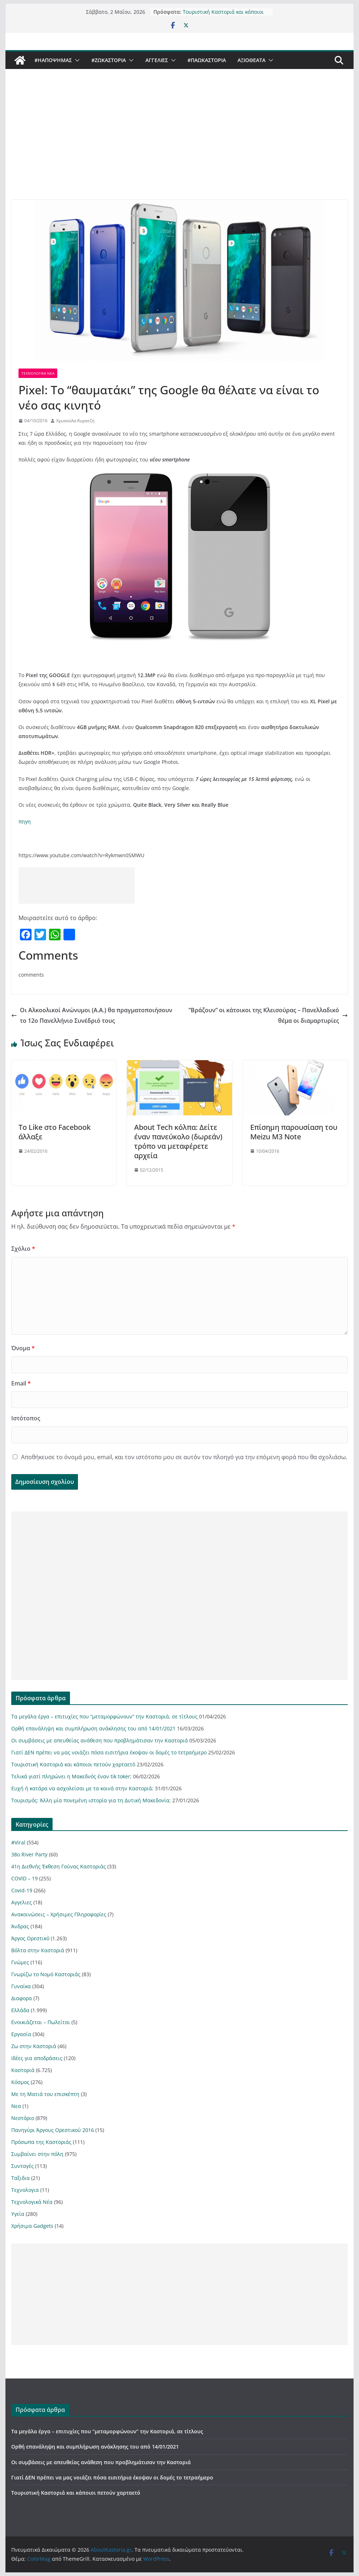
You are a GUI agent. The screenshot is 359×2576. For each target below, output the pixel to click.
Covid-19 (21, 1890)
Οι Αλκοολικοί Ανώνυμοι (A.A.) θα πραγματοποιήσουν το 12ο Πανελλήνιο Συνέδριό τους (91, 1015)
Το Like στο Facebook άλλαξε (54, 1132)
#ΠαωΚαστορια (206, 60)
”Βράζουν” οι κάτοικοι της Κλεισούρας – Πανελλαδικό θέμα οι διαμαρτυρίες (268, 1015)
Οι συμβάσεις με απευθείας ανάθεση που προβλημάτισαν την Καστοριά (99, 1740)
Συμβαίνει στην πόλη (37, 2153)
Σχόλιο (23, 1249)
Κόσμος (20, 2082)
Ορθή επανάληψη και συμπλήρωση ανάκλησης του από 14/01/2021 (93, 1728)
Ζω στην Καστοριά (33, 2046)
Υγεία (17, 2213)
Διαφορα (21, 1998)
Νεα (16, 2106)
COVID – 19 (24, 1878)
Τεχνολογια (25, 2189)
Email (21, 1383)
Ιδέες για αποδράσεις (36, 2058)
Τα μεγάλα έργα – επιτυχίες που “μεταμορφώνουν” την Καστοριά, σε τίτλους (104, 1716)
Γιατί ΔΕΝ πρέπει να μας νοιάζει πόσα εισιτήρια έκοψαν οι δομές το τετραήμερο (109, 1752)
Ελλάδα (20, 2010)
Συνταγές (22, 2165)
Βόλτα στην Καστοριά (37, 1950)
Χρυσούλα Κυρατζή (75, 421)
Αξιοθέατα (251, 60)
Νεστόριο (22, 2118)
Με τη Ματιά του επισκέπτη (45, 2094)
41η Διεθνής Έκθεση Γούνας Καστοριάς (58, 1866)
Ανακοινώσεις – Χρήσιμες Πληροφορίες (58, 1914)
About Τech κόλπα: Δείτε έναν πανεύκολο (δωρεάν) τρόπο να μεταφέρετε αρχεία (178, 1141)
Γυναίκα (21, 1986)
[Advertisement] (179, 145)
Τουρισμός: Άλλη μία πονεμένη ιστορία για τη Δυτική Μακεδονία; (91, 1800)
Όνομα (23, 1348)
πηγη (24, 821)
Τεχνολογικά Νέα (37, 373)
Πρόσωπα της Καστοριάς (41, 2141)
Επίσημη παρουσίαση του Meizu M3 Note (293, 1132)
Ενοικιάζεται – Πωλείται (40, 2022)
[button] (76, 60)
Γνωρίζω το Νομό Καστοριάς (46, 1974)
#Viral (18, 1842)
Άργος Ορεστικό (30, 1938)
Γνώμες (20, 1962)
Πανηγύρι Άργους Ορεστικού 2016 (52, 2130)
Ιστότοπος (25, 1418)
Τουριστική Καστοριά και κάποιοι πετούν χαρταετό (223, 15)
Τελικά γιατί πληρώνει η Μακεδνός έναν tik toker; (71, 1776)
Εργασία (21, 2034)
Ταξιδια (20, 2177)
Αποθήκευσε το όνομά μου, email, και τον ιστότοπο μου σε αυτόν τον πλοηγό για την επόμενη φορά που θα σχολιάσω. (184, 1457)
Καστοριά (22, 2070)
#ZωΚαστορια (108, 60)
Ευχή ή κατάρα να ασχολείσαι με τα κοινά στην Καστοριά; (82, 1788)
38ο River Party (29, 1854)
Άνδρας (20, 1926)
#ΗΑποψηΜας (53, 60)
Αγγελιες (156, 60)
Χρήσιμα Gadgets (32, 2225)
